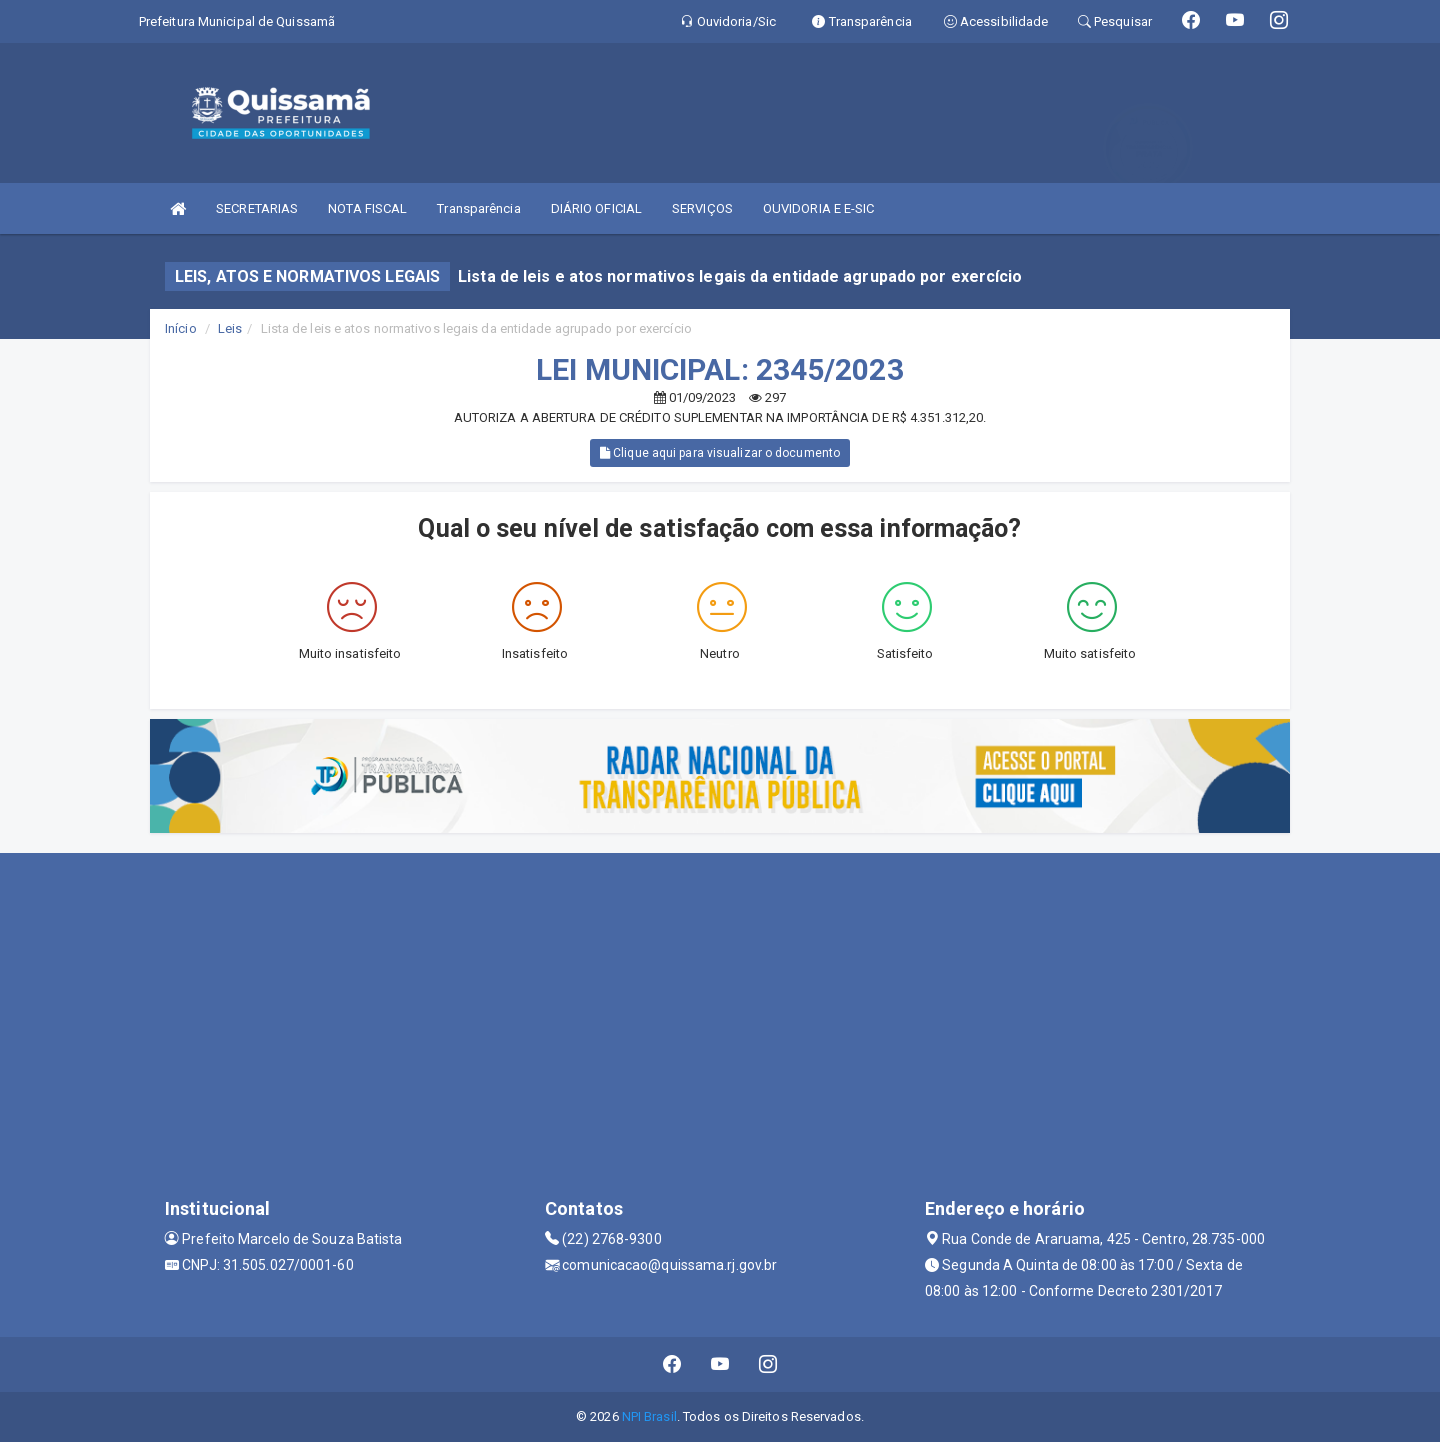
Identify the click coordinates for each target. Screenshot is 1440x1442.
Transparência (478, 208)
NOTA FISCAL (367, 208)
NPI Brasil (649, 1416)
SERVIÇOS (702, 208)
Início (181, 328)
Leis (230, 328)
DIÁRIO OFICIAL (596, 208)
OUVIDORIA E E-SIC (819, 208)
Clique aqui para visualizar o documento (720, 453)
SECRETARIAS (257, 208)
